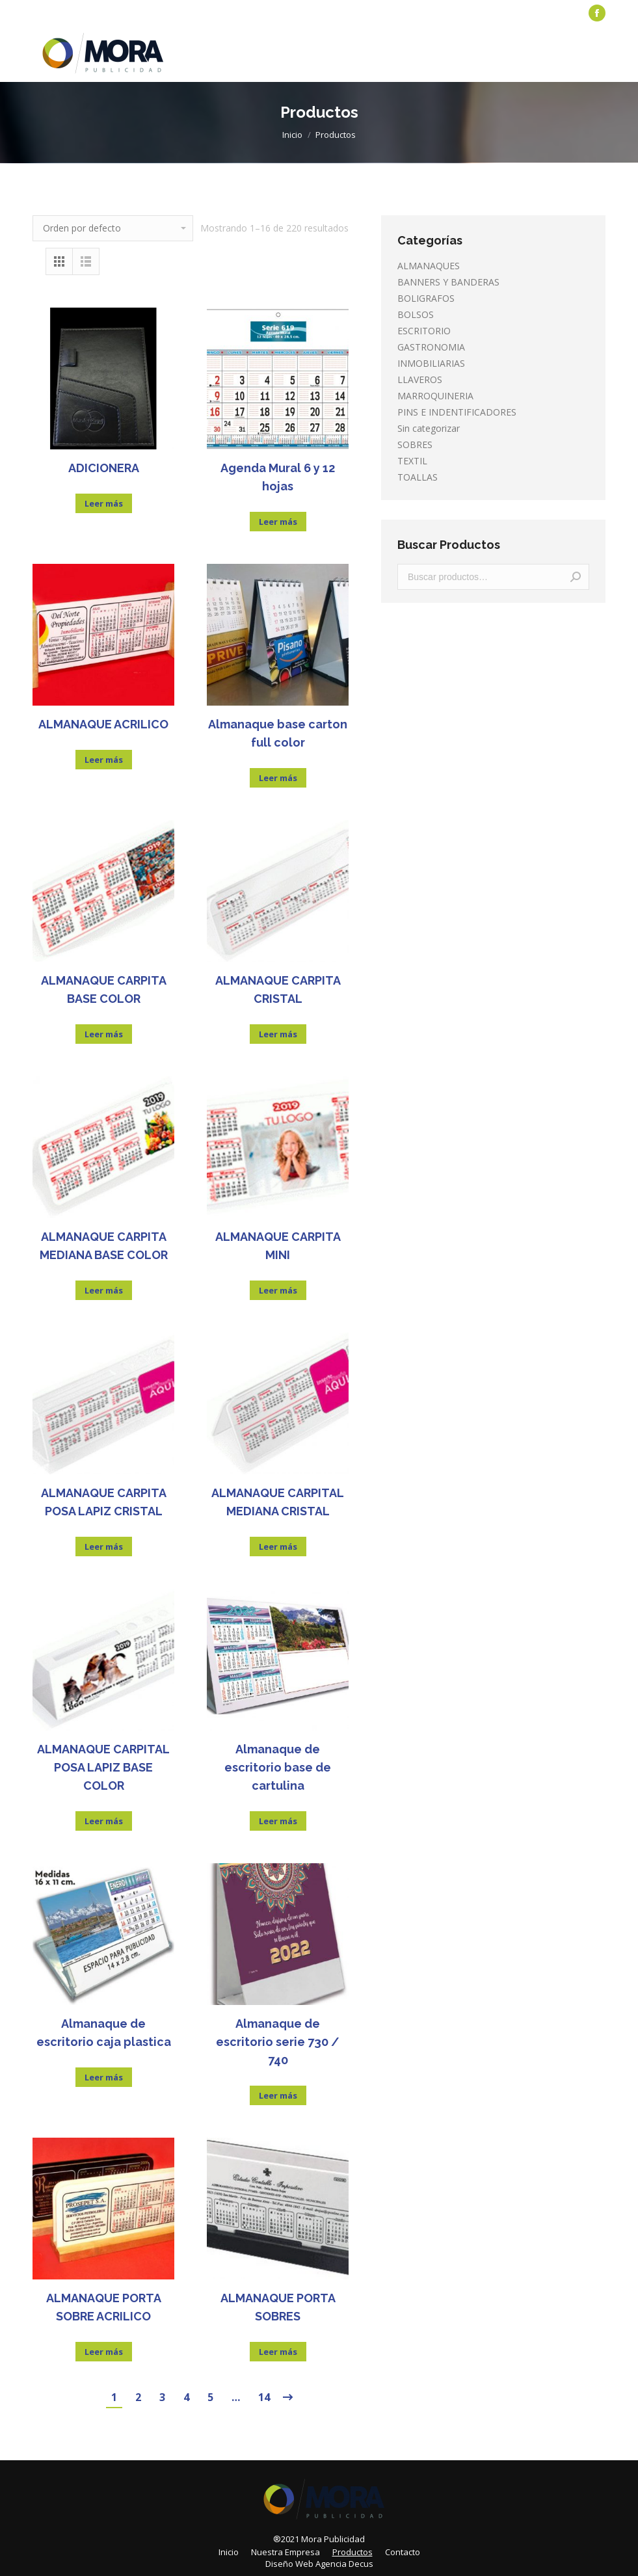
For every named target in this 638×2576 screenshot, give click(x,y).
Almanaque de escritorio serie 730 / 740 (277, 2042)
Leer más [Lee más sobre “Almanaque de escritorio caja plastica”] (104, 2077)
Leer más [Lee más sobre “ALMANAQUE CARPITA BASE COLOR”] (104, 1034)
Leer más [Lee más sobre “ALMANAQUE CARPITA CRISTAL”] (278, 1034)
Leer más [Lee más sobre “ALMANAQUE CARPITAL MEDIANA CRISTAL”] (278, 1546)
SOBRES (414, 444)
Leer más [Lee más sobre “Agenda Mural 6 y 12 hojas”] (278, 521)
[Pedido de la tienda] (113, 228)
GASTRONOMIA (431, 347)
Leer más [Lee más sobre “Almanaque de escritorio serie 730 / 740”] (278, 2095)
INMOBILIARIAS (431, 363)
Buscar (575, 577)
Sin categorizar (428, 428)
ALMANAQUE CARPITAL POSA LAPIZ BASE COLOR (103, 1767)
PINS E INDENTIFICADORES (456, 412)
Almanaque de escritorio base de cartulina (277, 1767)
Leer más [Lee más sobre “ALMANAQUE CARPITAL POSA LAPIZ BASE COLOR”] (104, 1821)
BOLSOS (415, 314)
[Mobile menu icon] (597, 54)
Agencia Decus (344, 2563)
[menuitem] (62, 13)
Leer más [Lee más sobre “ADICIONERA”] (104, 503)
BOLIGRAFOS (426, 298)
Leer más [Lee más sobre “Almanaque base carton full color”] (278, 778)
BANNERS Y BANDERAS (448, 282)
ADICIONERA (103, 468)
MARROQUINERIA (435, 396)
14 (264, 2397)
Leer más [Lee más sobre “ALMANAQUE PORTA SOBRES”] (278, 2351)
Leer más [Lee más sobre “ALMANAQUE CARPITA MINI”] (278, 1290)
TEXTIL (412, 461)
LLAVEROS (419, 379)
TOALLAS (417, 477)
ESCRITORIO (424, 331)
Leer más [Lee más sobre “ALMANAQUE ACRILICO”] (104, 759)
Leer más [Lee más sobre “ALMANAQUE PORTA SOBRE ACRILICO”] (104, 2351)
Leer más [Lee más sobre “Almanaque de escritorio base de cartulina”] (278, 1821)
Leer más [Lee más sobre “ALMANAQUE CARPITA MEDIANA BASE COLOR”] (104, 1290)
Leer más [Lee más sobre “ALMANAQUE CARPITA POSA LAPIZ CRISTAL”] (104, 1546)
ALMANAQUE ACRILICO (103, 724)
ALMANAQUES (428, 265)
